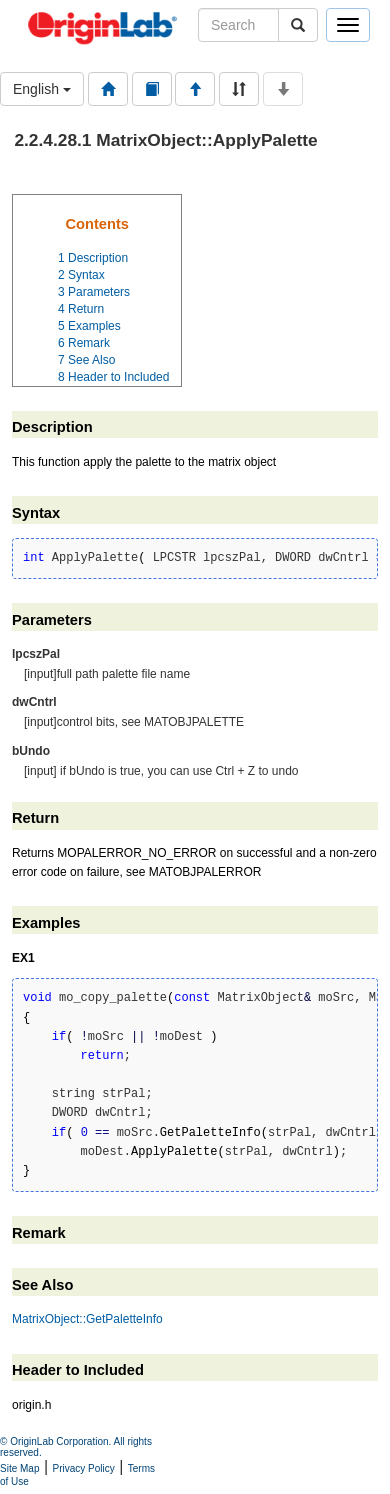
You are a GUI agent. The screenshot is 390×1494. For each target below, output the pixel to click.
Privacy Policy (84, 1468)
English (42, 89)
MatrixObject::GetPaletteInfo (87, 1319)
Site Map (19, 1468)
